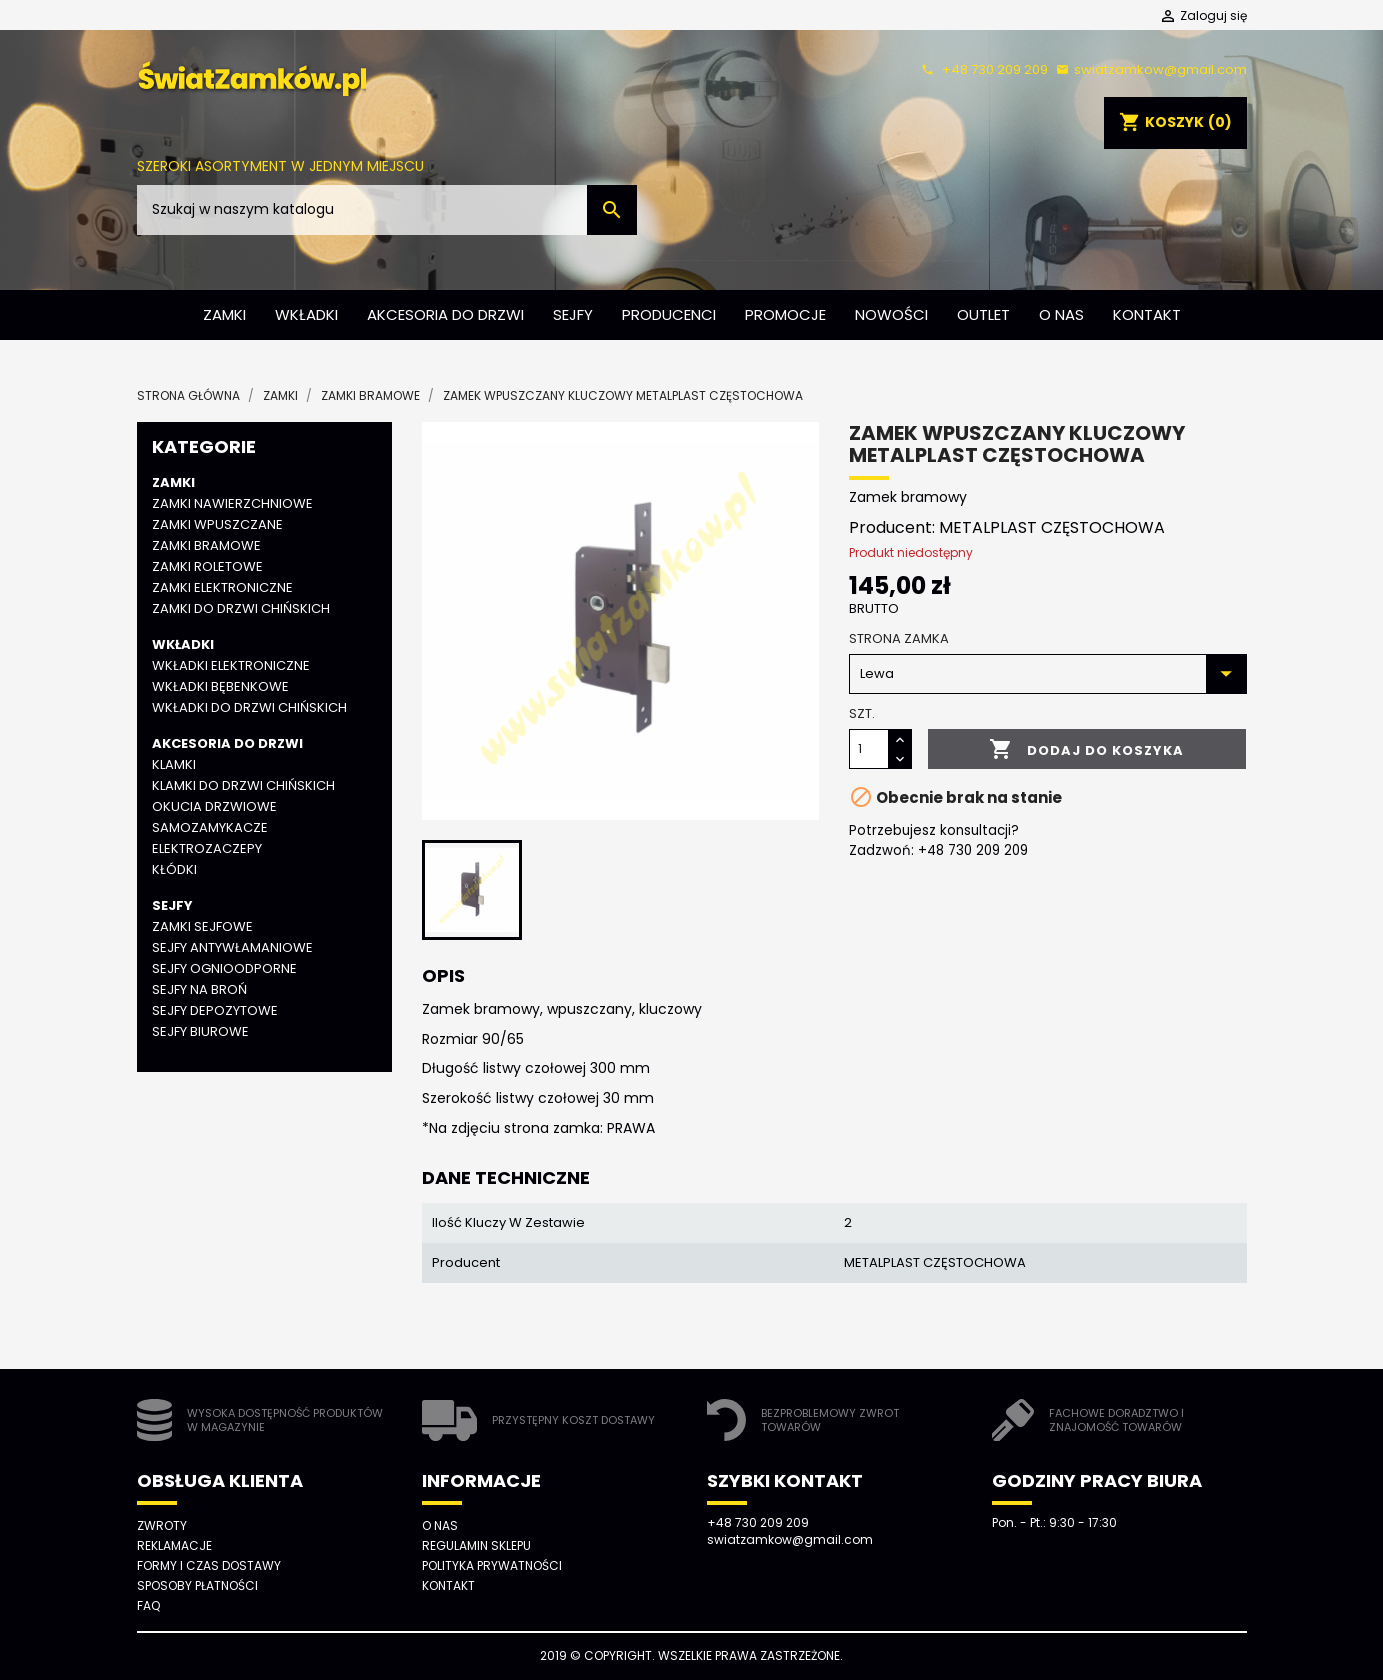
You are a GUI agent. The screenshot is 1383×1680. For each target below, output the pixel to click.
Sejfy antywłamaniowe (232, 947)
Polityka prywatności (492, 1565)
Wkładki (306, 314)
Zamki (224, 314)
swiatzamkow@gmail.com (1149, 69)
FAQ (148, 1605)
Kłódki (174, 869)
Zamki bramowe (206, 545)
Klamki (174, 764)
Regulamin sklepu (476, 1545)
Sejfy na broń (199, 989)
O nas (1061, 314)
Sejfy (573, 314)
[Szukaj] (387, 210)
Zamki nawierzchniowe (232, 503)
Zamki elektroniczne (222, 587)
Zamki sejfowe (202, 926)
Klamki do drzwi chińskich (243, 785)
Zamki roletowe (207, 566)
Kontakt (1147, 314)
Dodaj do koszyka (1086, 750)
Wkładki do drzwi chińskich (249, 707)
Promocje (785, 314)
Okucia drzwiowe (214, 806)
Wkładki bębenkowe (220, 686)
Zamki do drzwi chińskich (241, 608)
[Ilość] (869, 749)
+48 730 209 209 (982, 69)
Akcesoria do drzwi (445, 314)
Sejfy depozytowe (215, 1010)
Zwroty (162, 1525)
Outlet (983, 314)
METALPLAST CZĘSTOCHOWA (1052, 527)
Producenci (669, 314)
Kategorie (204, 447)
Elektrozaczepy (207, 848)
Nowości (891, 314)
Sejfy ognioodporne (224, 968)
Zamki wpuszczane (217, 524)
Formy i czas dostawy (209, 1565)
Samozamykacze (210, 827)
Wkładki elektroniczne (231, 665)
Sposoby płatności (197, 1585)
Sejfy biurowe (200, 1031)
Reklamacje (174, 1545)
